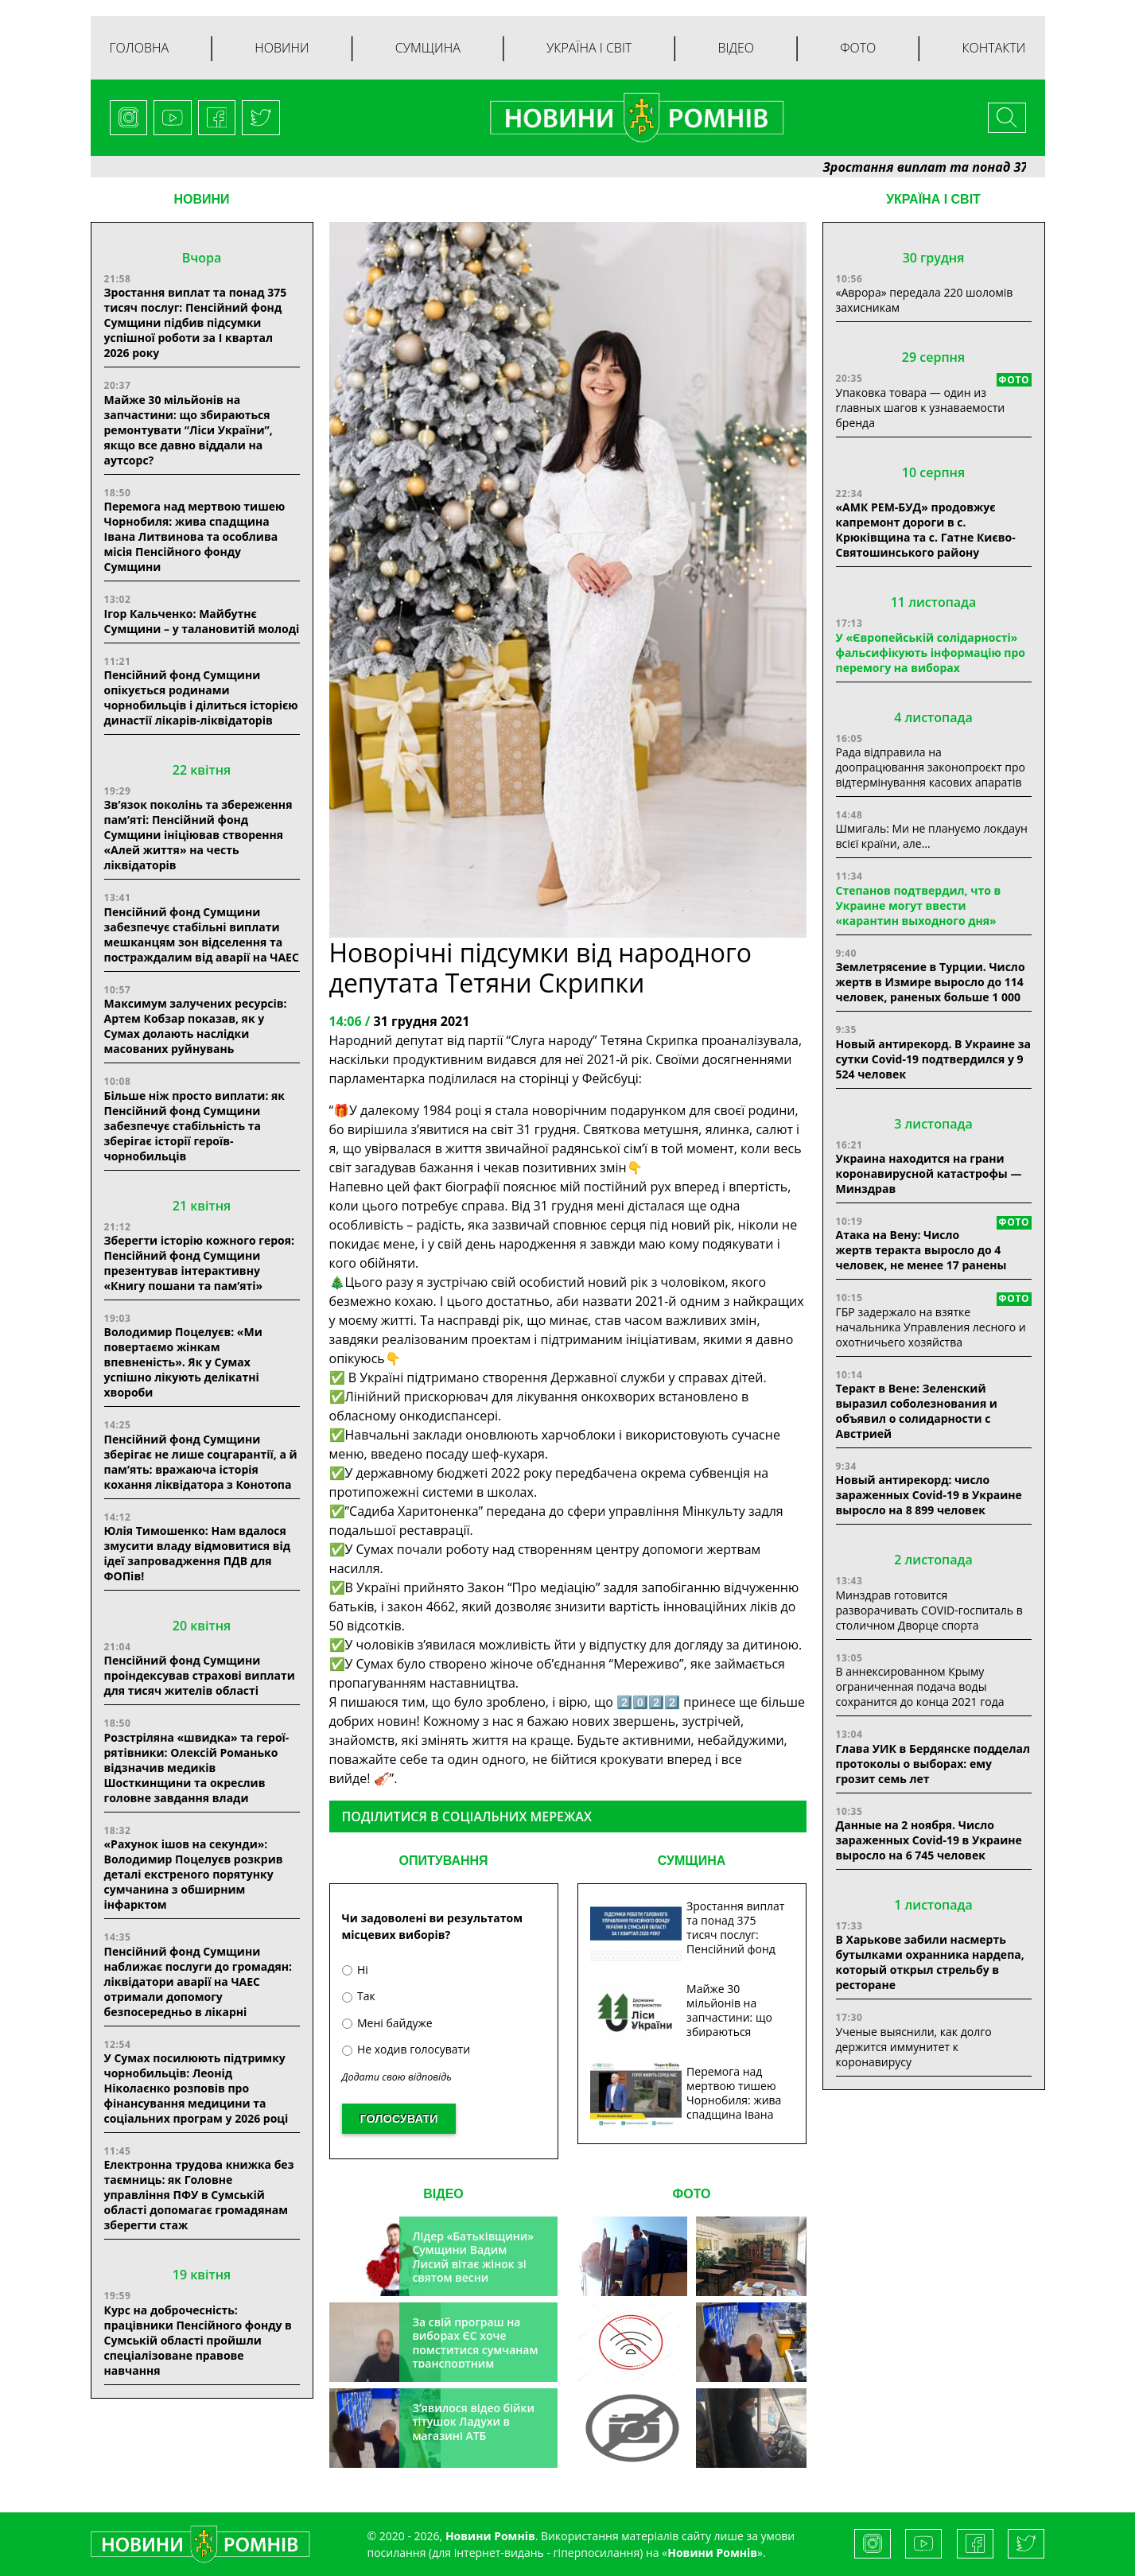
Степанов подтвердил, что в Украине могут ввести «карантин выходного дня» (918, 905)
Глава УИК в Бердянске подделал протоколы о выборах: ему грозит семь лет (933, 1763)
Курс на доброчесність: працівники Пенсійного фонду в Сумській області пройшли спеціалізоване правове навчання (198, 2340)
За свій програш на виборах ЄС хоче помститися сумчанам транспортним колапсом (475, 2349)
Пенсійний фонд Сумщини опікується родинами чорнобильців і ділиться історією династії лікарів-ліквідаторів (201, 697)
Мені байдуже (387, 2022)
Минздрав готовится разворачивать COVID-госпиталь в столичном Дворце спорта (929, 1610)
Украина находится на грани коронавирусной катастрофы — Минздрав (929, 1173)
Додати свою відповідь (397, 2077)
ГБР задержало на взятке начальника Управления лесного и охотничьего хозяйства (931, 1327)
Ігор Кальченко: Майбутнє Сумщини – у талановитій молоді (202, 621)
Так (358, 1995)
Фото (858, 47)
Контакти (993, 47)
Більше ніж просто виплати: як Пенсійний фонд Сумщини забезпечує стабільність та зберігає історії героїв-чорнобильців (195, 1126)
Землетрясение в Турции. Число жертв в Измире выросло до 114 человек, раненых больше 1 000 (930, 981)
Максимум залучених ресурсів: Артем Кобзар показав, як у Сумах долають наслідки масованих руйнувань (195, 1026)
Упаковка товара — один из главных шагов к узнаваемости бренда (920, 407)
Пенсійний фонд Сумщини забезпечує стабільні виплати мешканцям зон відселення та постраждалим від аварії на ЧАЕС (201, 934)
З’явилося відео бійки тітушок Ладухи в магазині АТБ (473, 2421)
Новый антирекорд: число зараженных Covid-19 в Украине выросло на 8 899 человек (929, 1494)
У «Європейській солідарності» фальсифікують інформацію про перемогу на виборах (931, 652)
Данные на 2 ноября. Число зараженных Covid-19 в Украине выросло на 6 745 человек (929, 1840)
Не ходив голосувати (406, 2049)
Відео (735, 47)
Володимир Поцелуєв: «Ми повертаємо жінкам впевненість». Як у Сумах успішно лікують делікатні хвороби (183, 1362)
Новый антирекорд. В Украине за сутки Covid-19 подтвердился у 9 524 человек (933, 1059)
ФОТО (692, 2194)
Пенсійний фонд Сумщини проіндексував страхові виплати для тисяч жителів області (199, 1675)
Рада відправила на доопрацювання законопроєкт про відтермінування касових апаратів (930, 767)
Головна (139, 47)
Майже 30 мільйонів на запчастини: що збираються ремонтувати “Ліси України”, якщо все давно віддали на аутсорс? (188, 430)
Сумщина (428, 47)
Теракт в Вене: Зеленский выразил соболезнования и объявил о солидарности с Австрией (916, 1411)
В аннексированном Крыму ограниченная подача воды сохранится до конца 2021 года (920, 1686)
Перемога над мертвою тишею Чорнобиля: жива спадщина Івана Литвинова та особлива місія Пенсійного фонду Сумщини (195, 536)
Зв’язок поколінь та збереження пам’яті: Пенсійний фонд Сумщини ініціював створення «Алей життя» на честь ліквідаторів (198, 834)
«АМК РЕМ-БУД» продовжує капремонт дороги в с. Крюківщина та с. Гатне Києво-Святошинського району (926, 529)
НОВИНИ (201, 199)
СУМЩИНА (692, 1860)
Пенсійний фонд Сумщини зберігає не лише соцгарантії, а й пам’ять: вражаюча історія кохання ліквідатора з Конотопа (200, 1462)
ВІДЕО (443, 2194)
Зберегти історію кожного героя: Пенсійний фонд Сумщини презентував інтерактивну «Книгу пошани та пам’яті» (199, 1263)
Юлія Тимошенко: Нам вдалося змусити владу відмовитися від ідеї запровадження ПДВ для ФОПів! (197, 1553)
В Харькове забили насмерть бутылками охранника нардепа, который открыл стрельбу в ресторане (930, 1962)
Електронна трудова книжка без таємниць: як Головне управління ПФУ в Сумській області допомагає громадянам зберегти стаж (199, 2194)
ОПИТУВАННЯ (443, 1860)
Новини (282, 47)
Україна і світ (589, 47)
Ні (355, 1969)
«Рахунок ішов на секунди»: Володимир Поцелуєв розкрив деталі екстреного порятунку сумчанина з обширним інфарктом (193, 1874)
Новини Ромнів (712, 2552)
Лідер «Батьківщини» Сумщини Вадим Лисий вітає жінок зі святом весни (473, 2257)
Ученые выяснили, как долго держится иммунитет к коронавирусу (914, 2046)
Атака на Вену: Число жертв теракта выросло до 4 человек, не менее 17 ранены (921, 1249)
